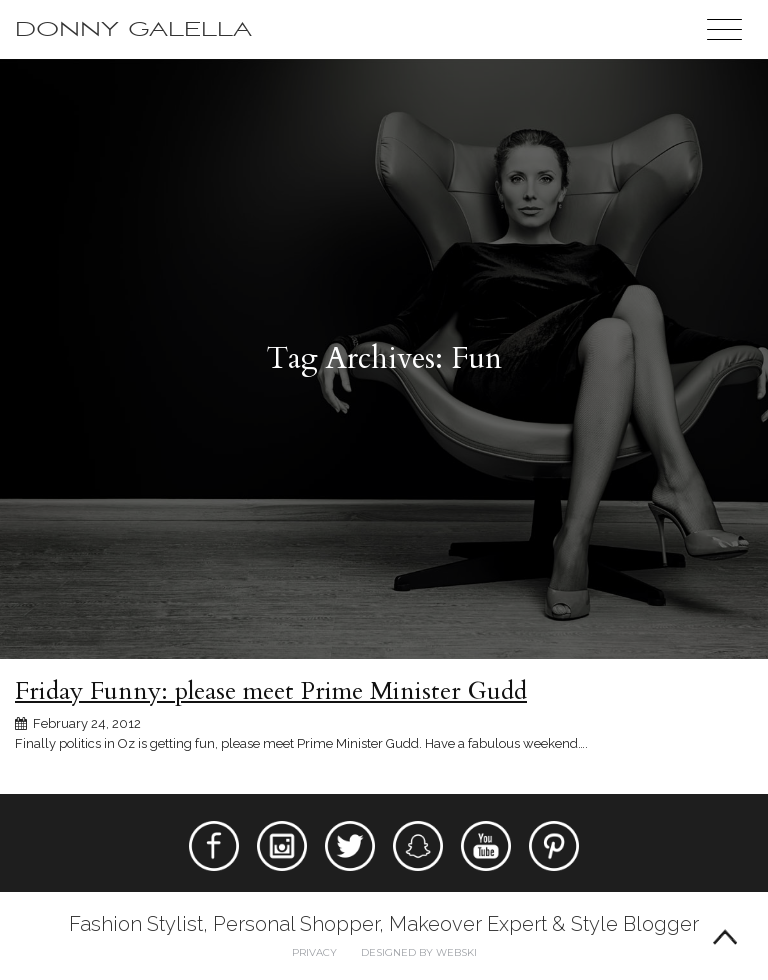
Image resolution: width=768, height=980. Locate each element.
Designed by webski (419, 952)
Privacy (314, 952)
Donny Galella (133, 29)
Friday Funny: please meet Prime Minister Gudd (271, 691)
